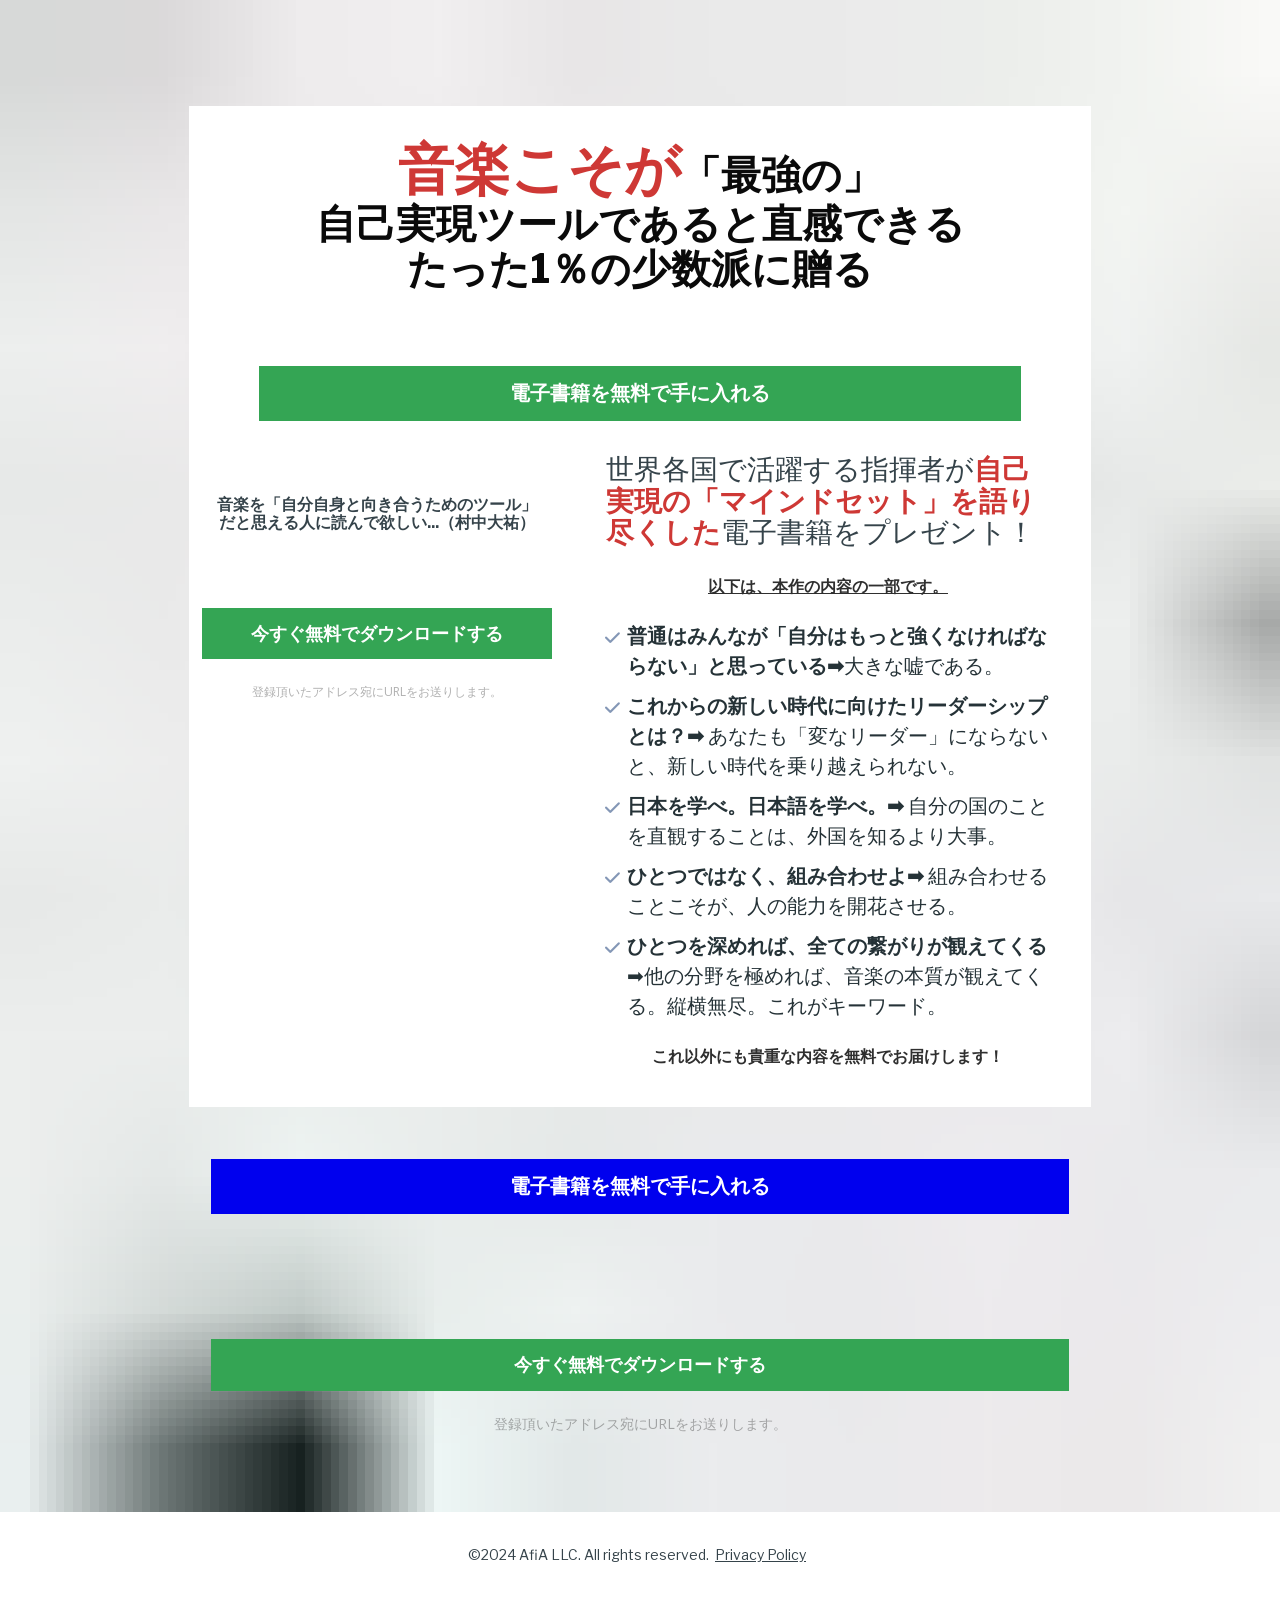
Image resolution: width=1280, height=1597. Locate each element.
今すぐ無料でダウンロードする (377, 633)
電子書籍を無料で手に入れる (640, 393)
